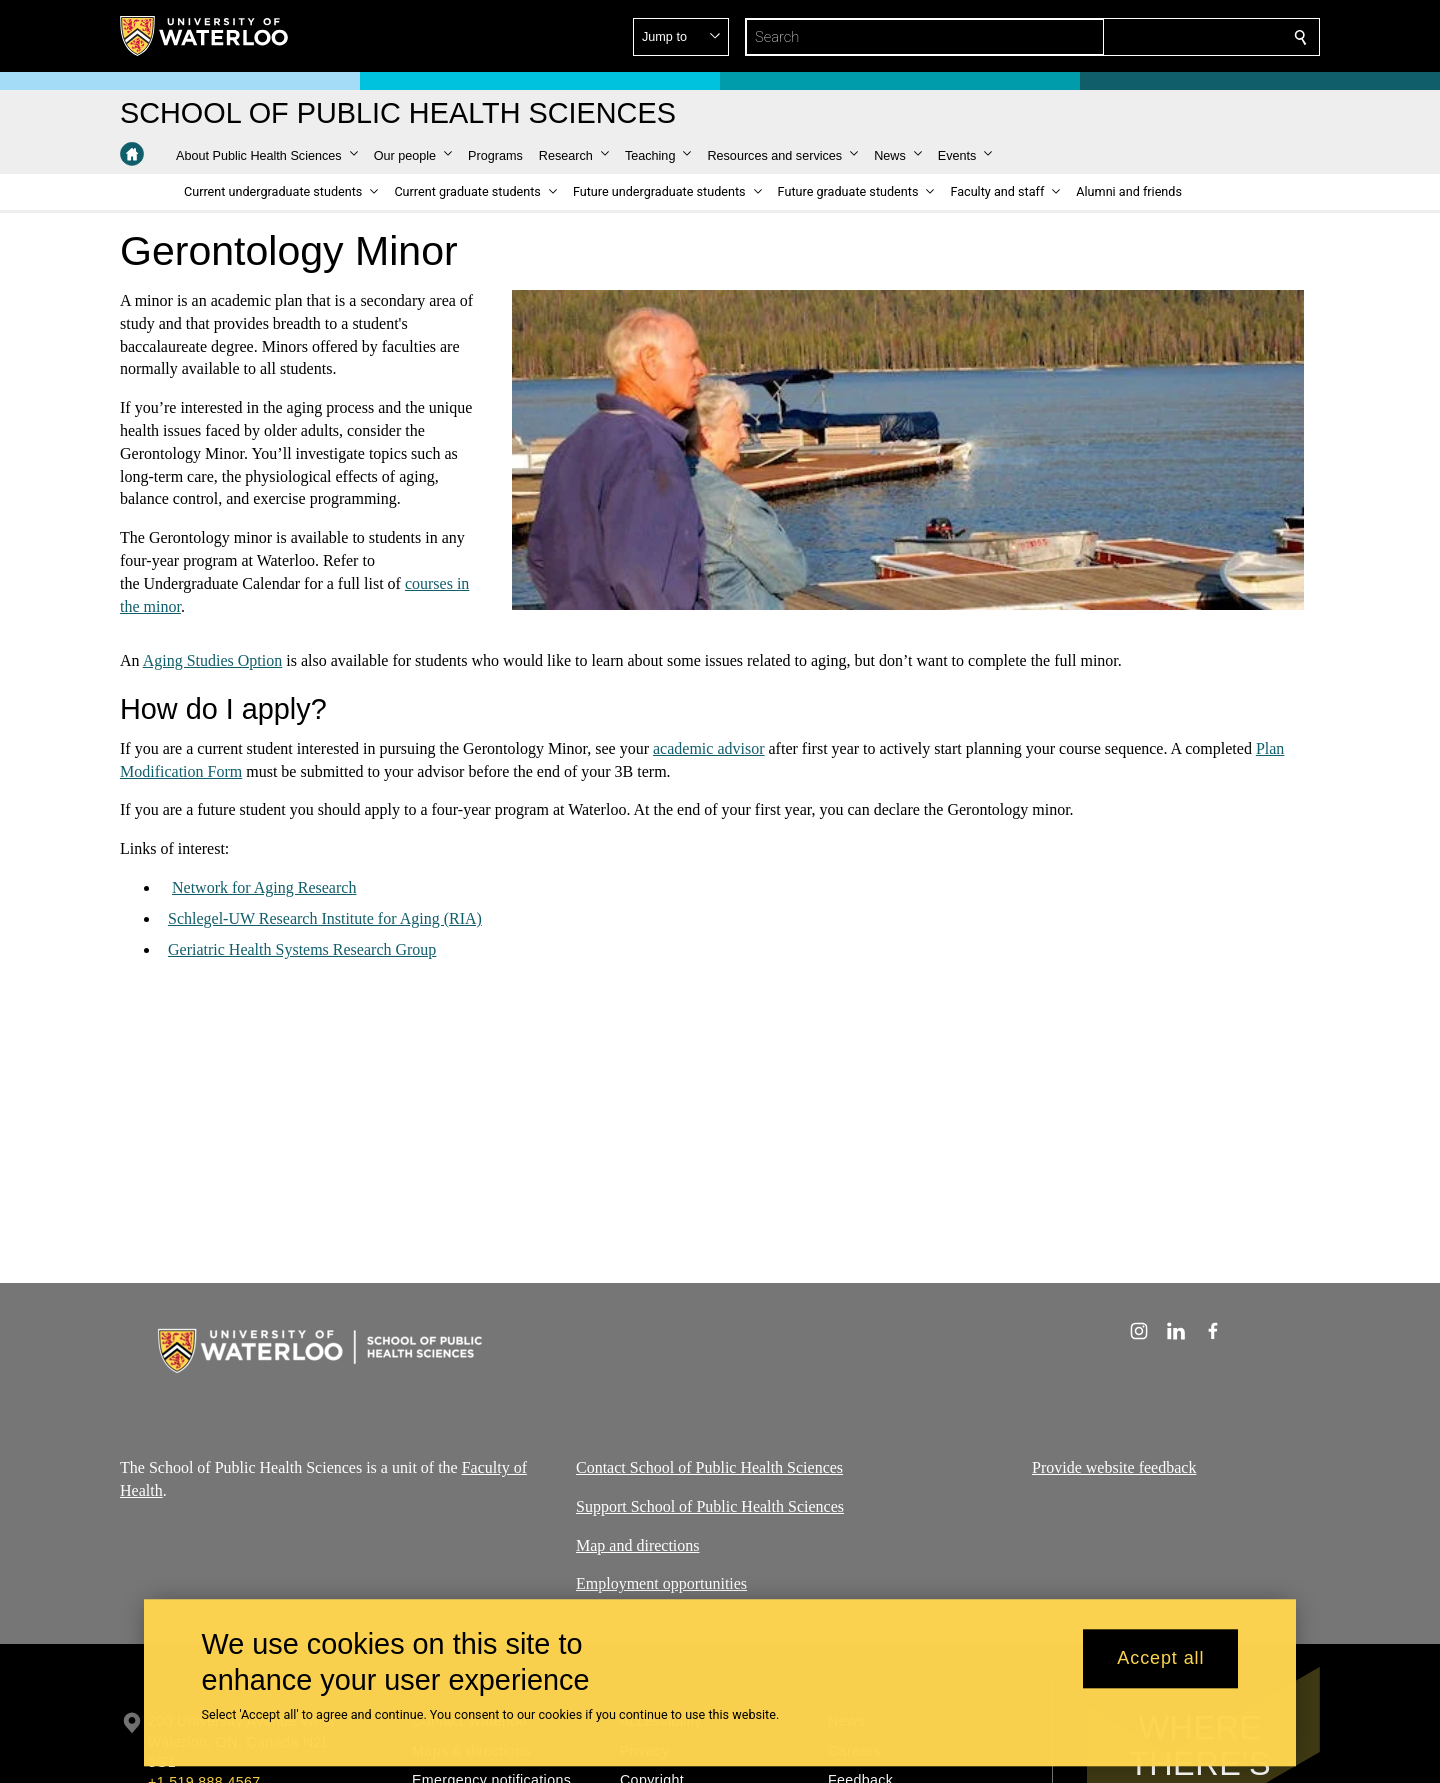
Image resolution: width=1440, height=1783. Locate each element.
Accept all (1160, 1659)
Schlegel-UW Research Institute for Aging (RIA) (325, 918)
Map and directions (638, 1545)
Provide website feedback (1114, 1467)
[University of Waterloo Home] (205, 36)
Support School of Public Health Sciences (710, 1506)
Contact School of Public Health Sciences (709, 1467)
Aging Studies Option (213, 660)
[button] (1156, 37)
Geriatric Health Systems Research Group (302, 949)
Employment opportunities (661, 1584)
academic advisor (709, 748)
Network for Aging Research (264, 887)
